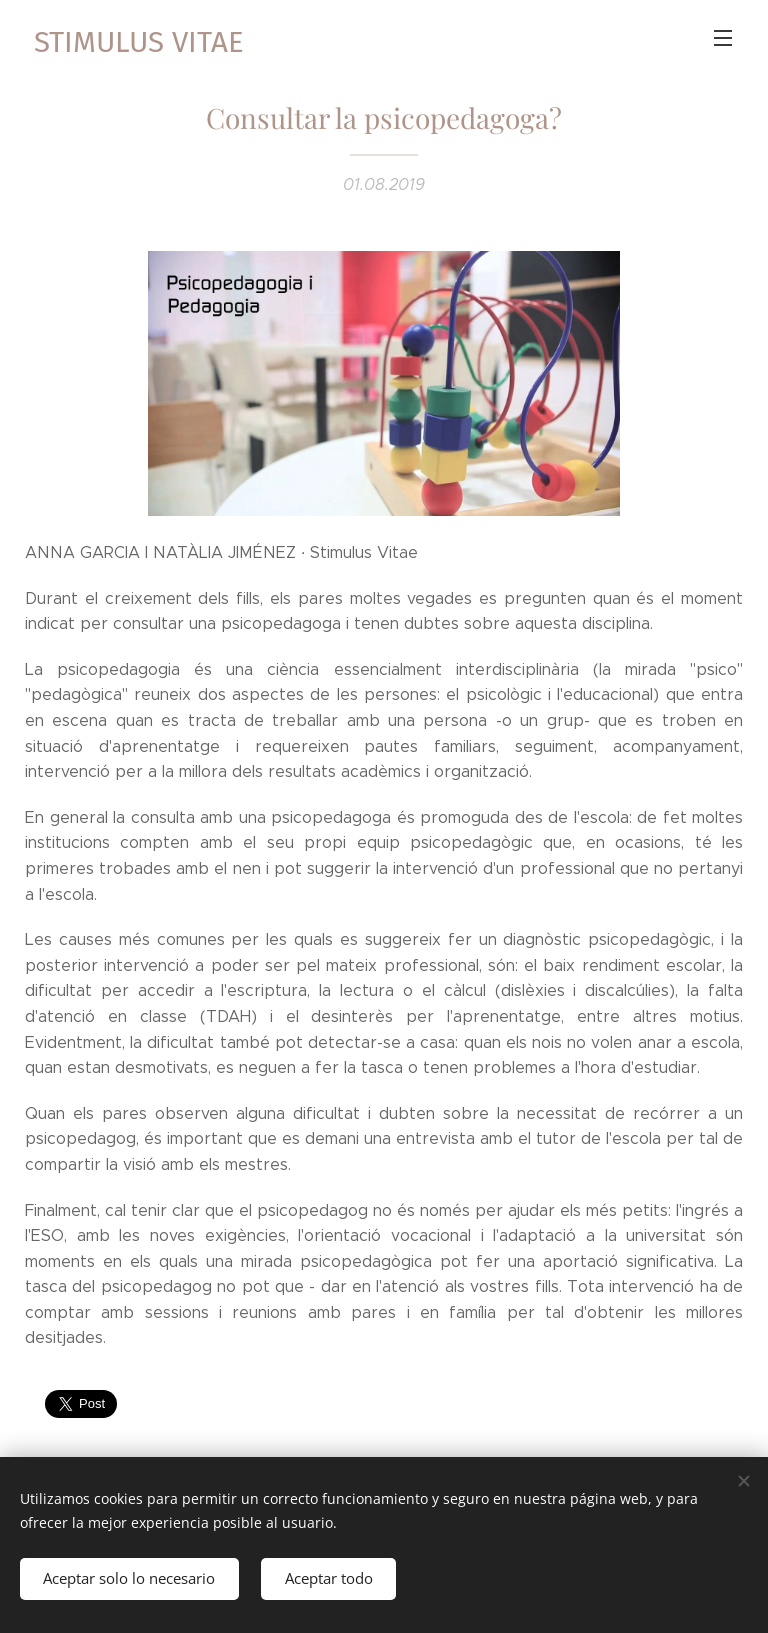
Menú (723, 38)
